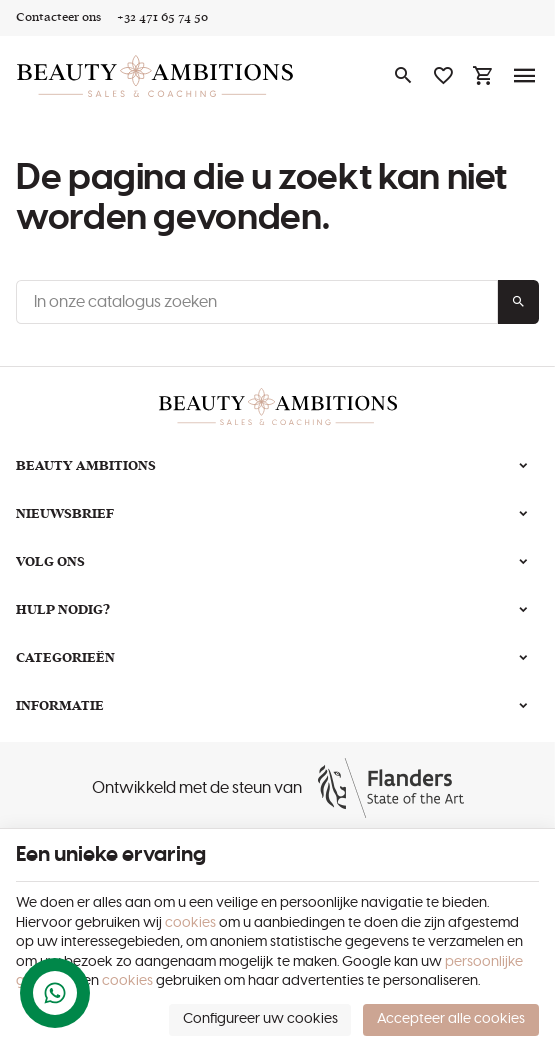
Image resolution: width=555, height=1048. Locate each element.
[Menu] (525, 76)
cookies (190, 923)
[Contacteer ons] (58, 18)
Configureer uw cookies (260, 1019)
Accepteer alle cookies (451, 1019)
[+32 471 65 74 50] (162, 18)
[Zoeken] (403, 76)
